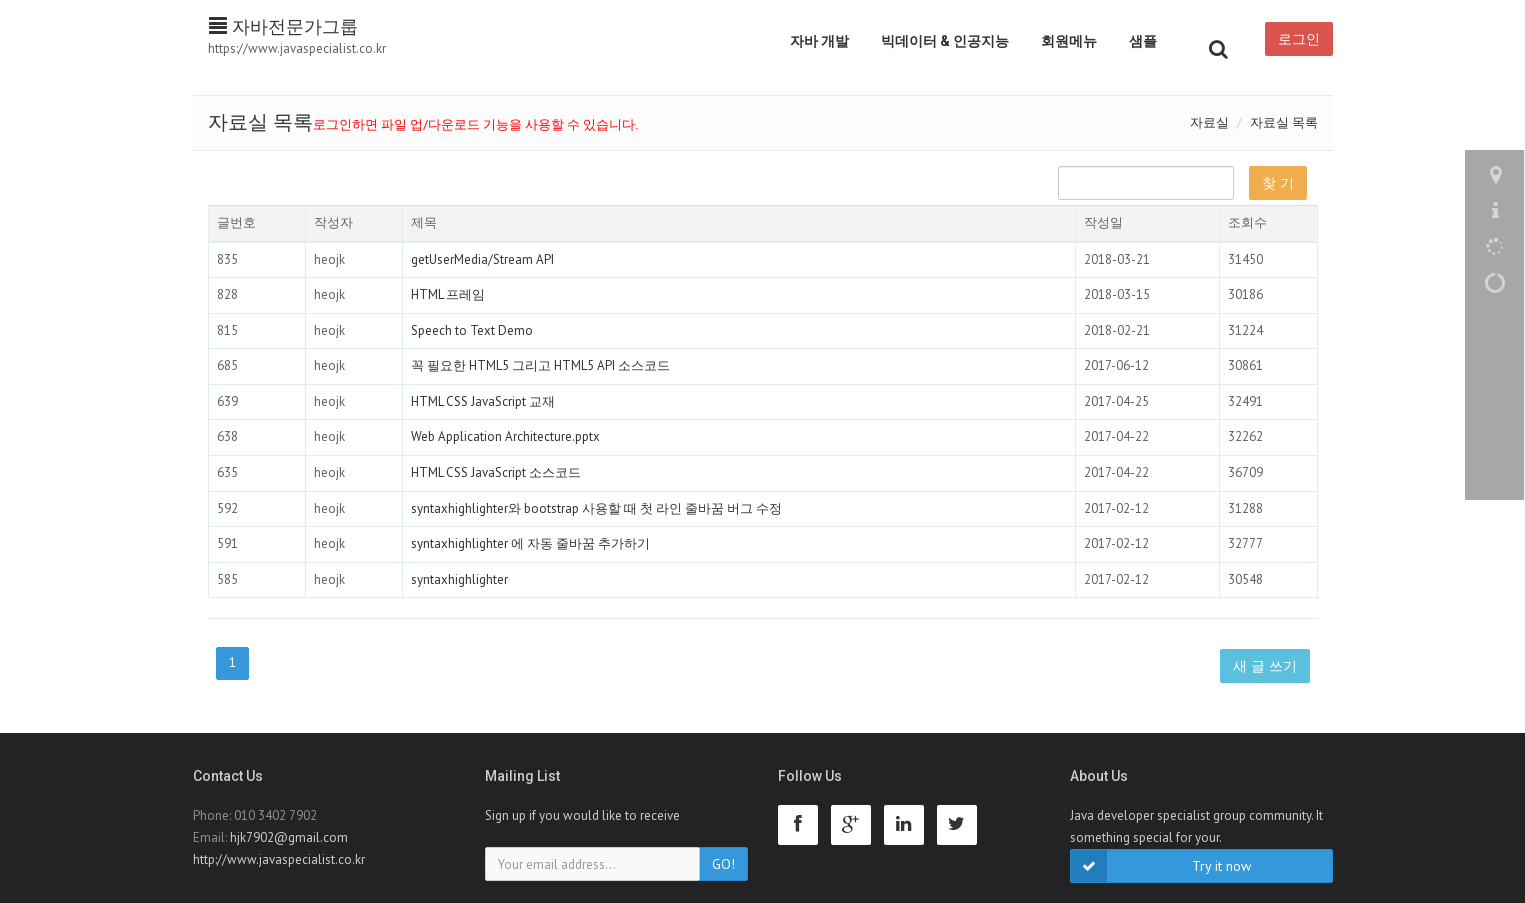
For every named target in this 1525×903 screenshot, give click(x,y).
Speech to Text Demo (472, 330)
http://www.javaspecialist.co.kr (279, 859)
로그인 (1299, 39)
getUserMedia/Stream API (482, 259)
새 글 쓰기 (1265, 666)
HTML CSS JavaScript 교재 (483, 401)
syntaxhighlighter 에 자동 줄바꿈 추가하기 (530, 543)
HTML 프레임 (448, 294)
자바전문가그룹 (283, 26)
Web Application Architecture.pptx (505, 436)
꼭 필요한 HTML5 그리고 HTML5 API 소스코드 (540, 365)
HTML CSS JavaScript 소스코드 (496, 472)
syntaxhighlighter (459, 579)
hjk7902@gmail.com (289, 837)
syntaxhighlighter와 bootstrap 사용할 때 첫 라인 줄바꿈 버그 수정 (596, 508)
